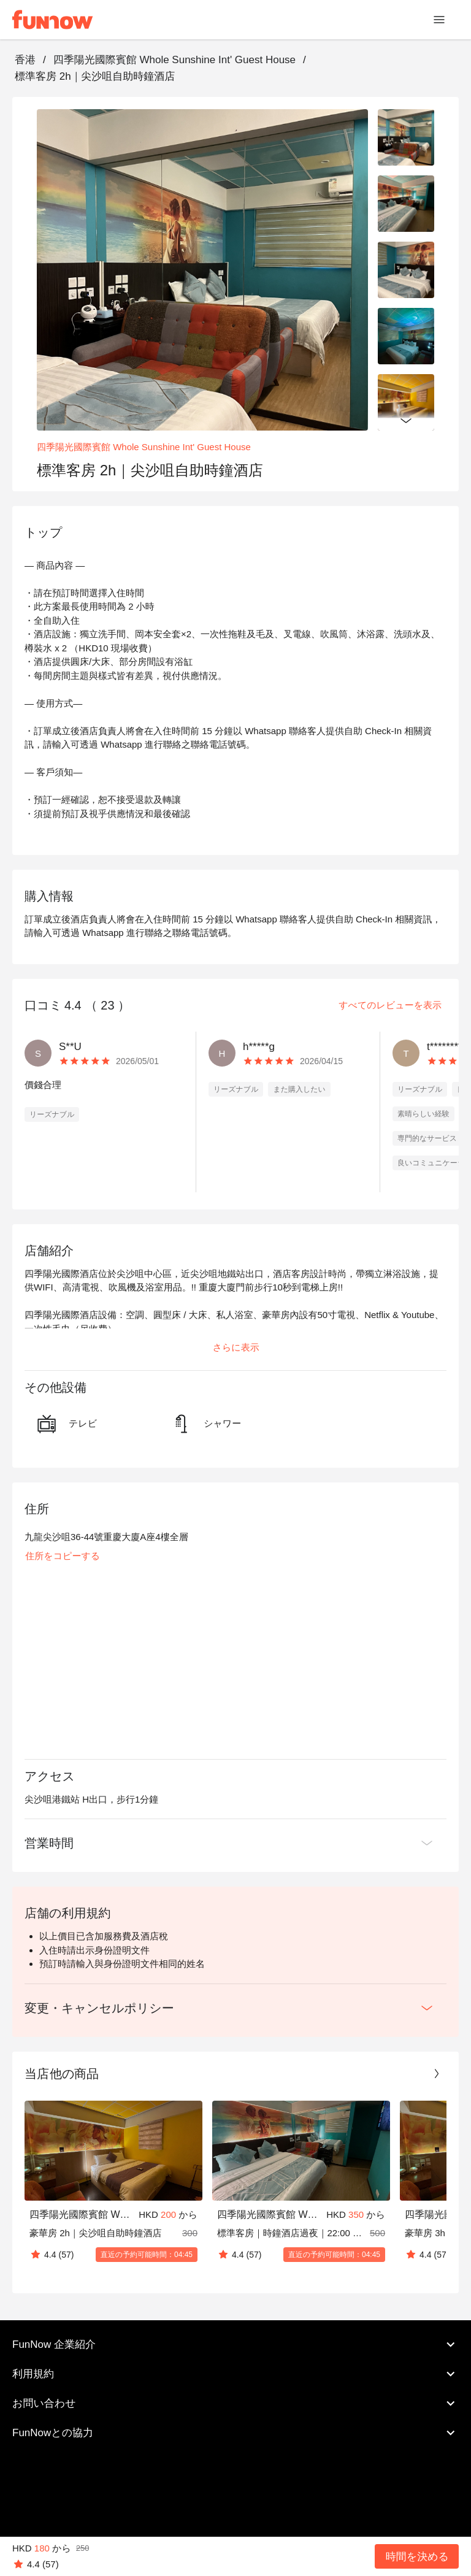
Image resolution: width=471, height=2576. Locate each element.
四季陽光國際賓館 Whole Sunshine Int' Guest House (174, 60)
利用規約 (235, 2374)
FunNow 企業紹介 (235, 2344)
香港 (25, 60)
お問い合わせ (235, 2403)
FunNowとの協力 (235, 2433)
